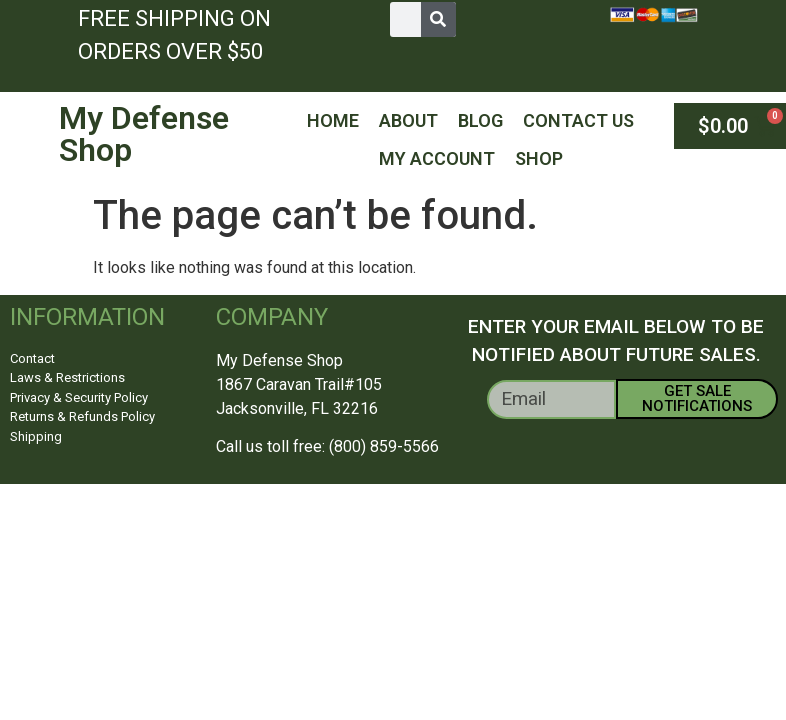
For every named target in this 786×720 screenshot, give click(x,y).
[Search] (438, 19)
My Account (437, 158)
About (408, 120)
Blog (480, 120)
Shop (539, 158)
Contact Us (578, 120)
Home (333, 120)
